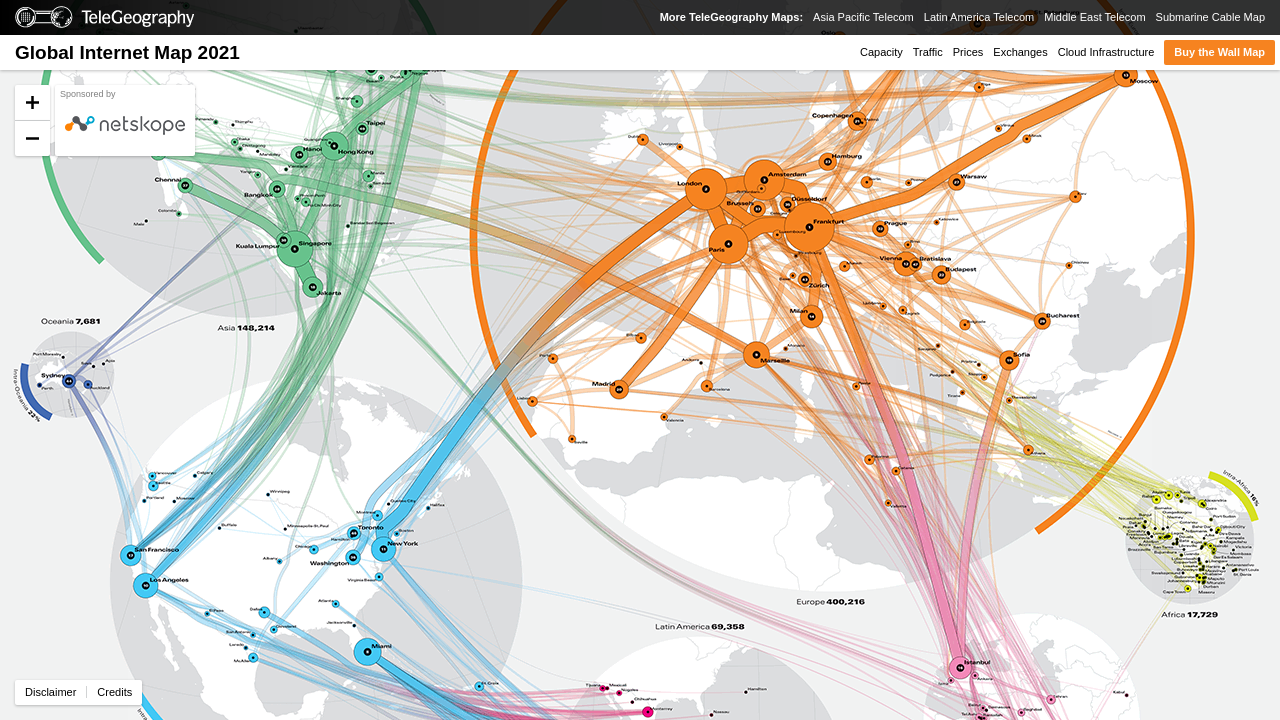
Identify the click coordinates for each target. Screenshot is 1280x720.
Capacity (881, 52)
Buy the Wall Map (1219, 52)
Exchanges (1020, 52)
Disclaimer (50, 692)
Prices (968, 52)
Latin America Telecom (979, 17)
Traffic (928, 52)
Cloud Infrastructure (1106, 52)
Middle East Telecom (1094, 17)
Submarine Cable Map (1210, 17)
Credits (114, 692)
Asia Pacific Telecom (863, 17)
